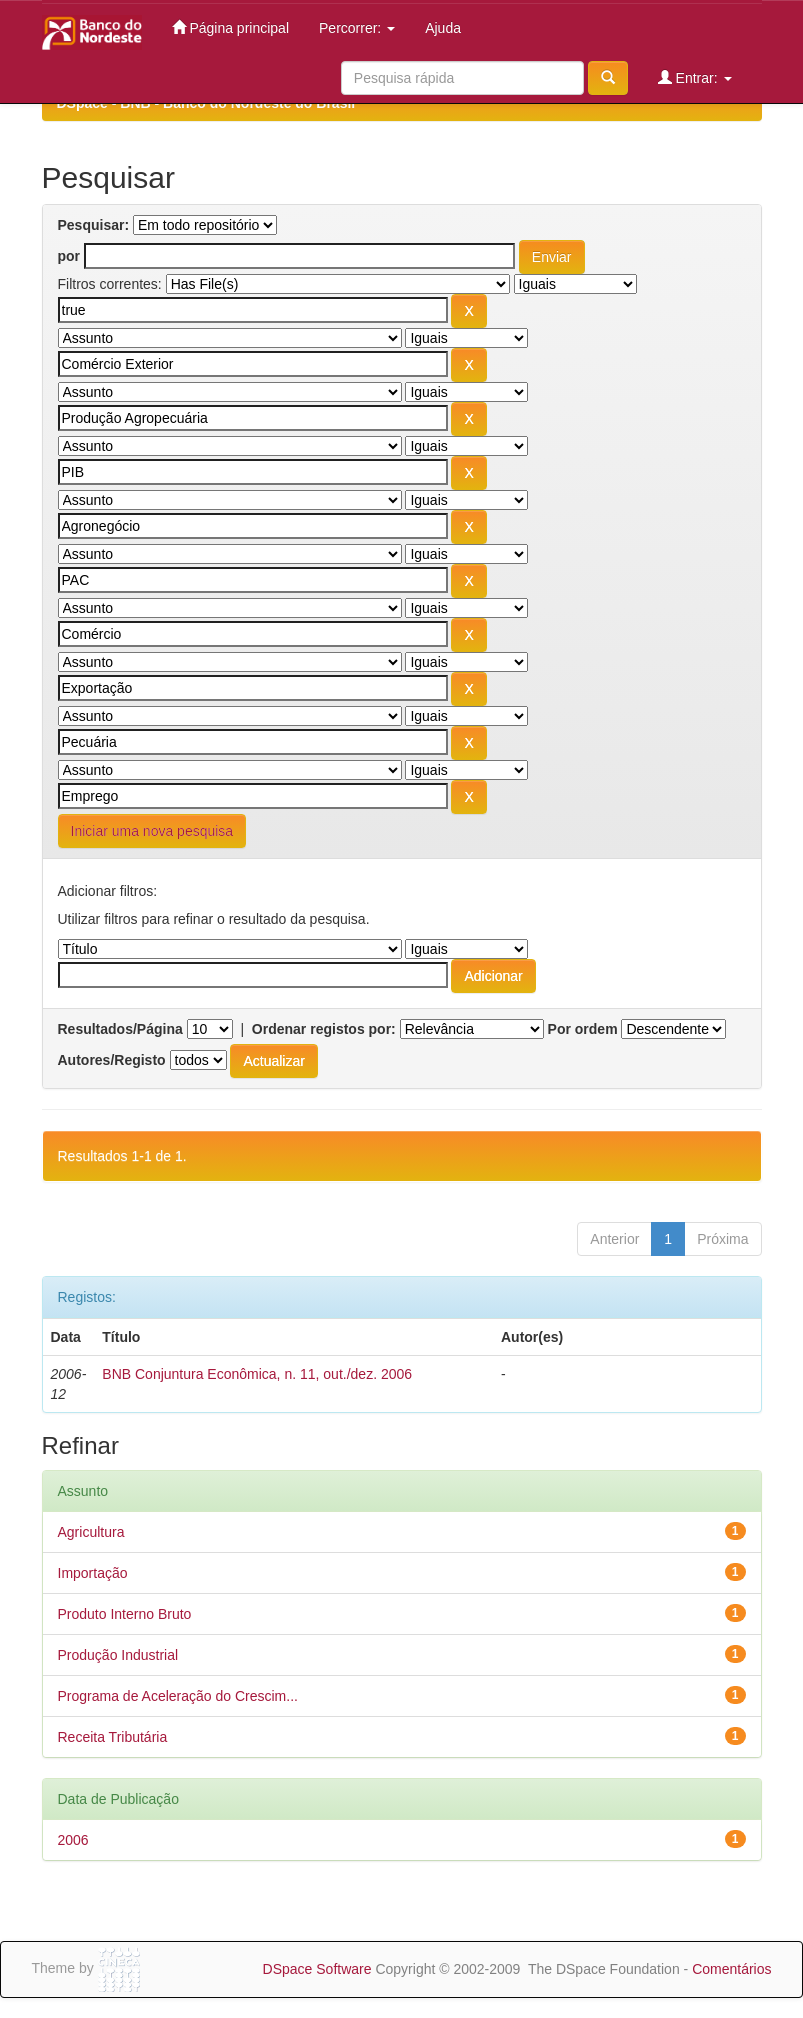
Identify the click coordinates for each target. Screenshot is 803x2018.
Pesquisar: (94, 225)
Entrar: (695, 77)
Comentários (731, 1969)
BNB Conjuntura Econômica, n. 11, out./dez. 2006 (257, 1374)
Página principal (231, 27)
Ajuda (443, 28)
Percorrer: (357, 28)
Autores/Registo (112, 1060)
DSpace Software (317, 1969)
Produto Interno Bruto (125, 1614)
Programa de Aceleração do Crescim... (178, 1696)
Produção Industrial (118, 1655)
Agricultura (91, 1532)
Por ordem (583, 1029)
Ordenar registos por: (324, 1029)
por (69, 256)
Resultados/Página (120, 1029)
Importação (93, 1573)
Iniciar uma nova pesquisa (152, 831)
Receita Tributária (113, 1737)
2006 (73, 1840)
